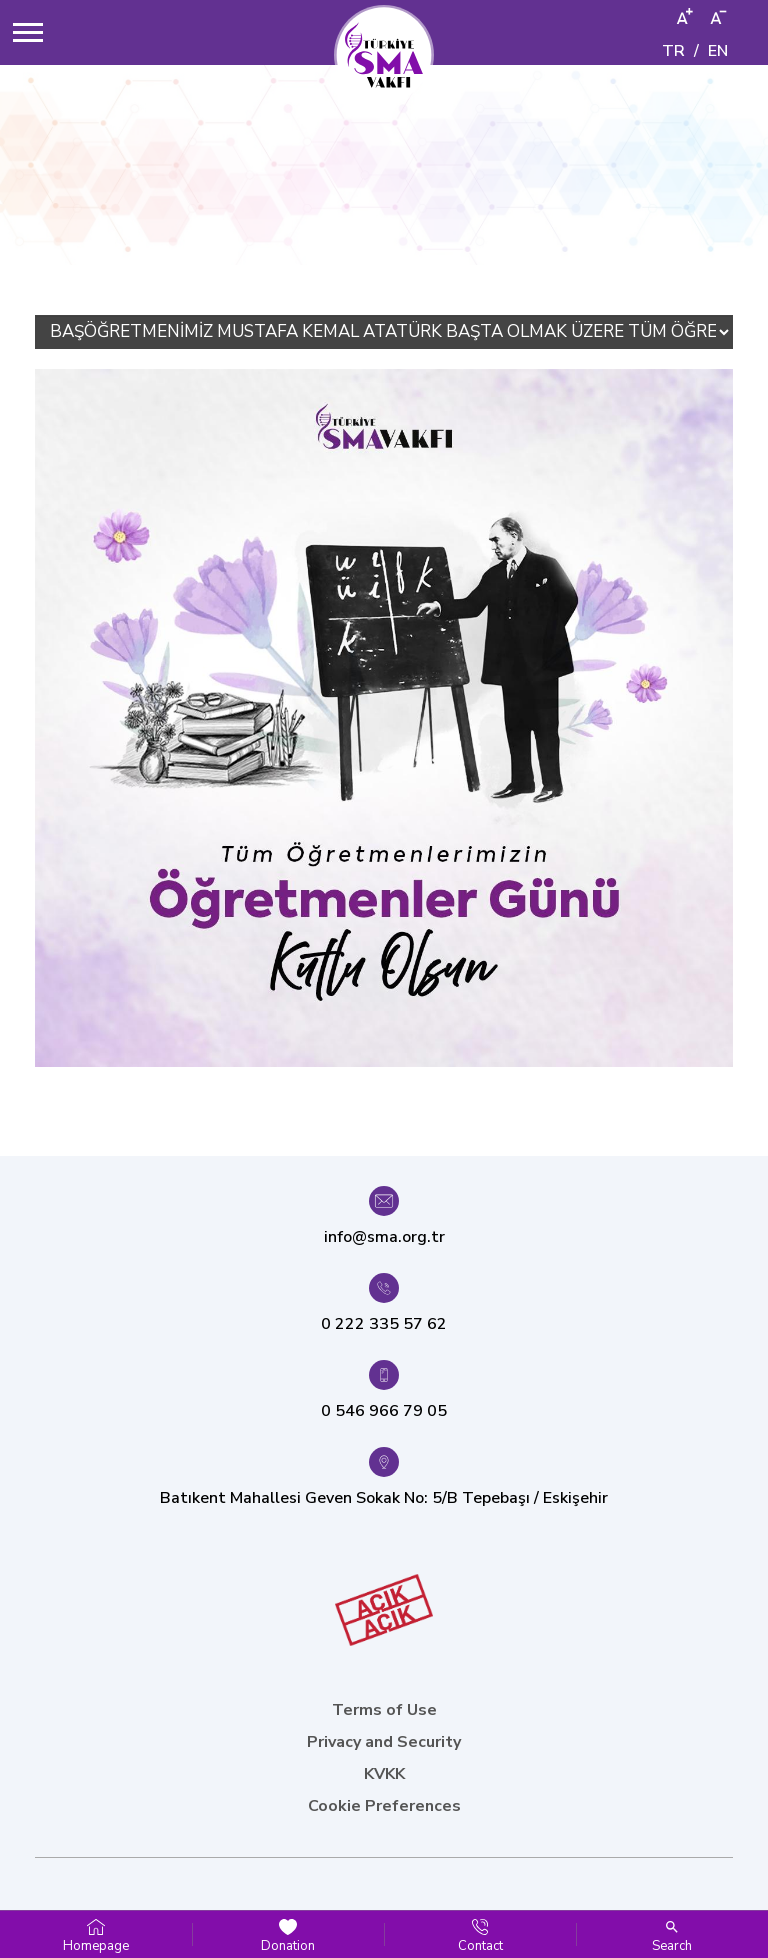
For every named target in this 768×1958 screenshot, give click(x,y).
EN (718, 51)
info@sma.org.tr (384, 1237)
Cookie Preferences (384, 1806)
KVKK (384, 1774)
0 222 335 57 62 (384, 1324)
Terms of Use (384, 1710)
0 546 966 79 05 (384, 1411)
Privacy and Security (384, 1742)
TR (673, 51)
